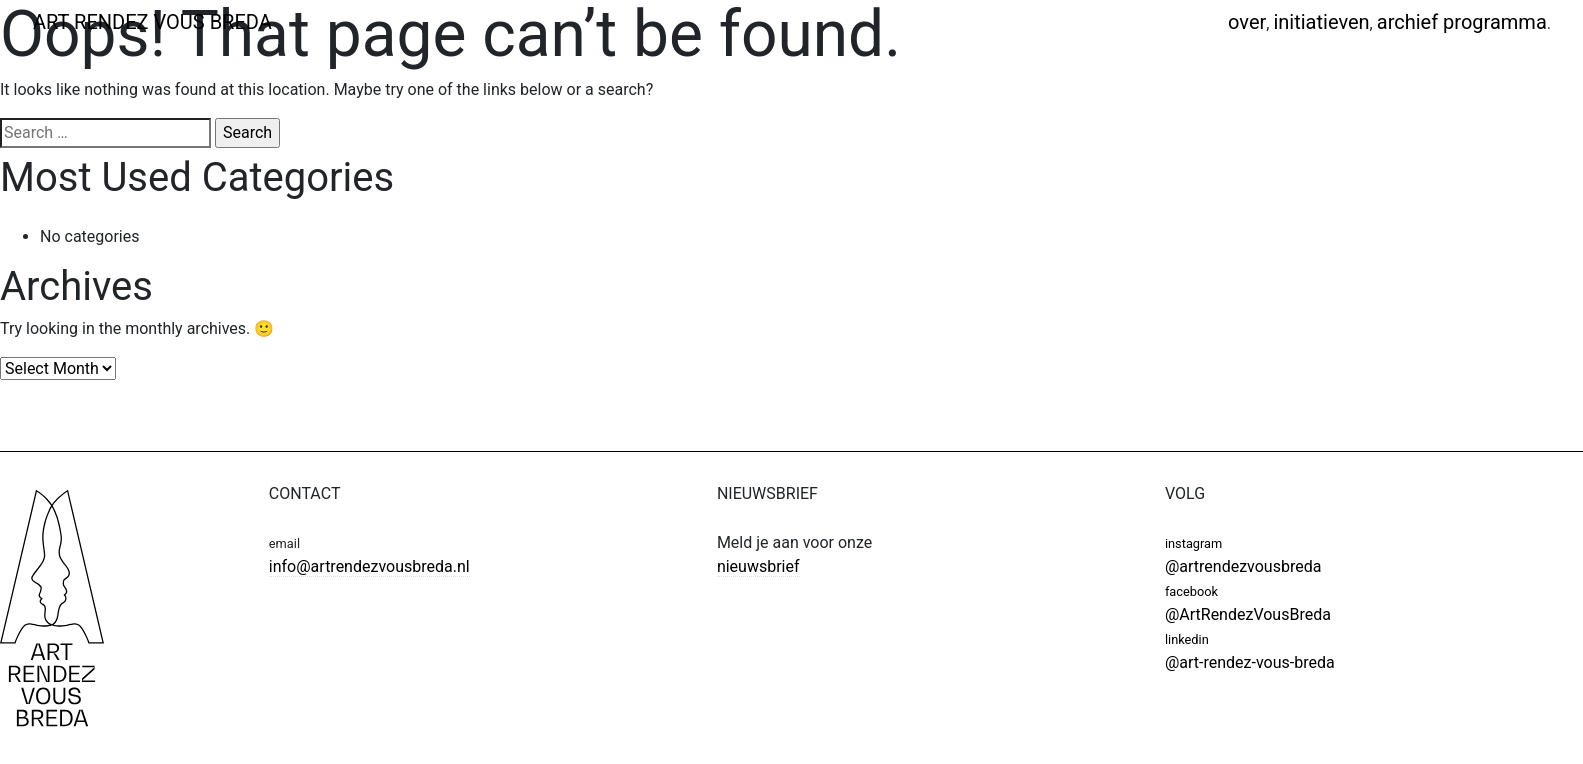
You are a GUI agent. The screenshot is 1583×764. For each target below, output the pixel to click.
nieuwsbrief (758, 566)
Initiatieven (1321, 22)
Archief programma (1462, 22)
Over (1247, 22)
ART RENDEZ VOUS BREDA (152, 22)
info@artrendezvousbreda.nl (369, 566)
